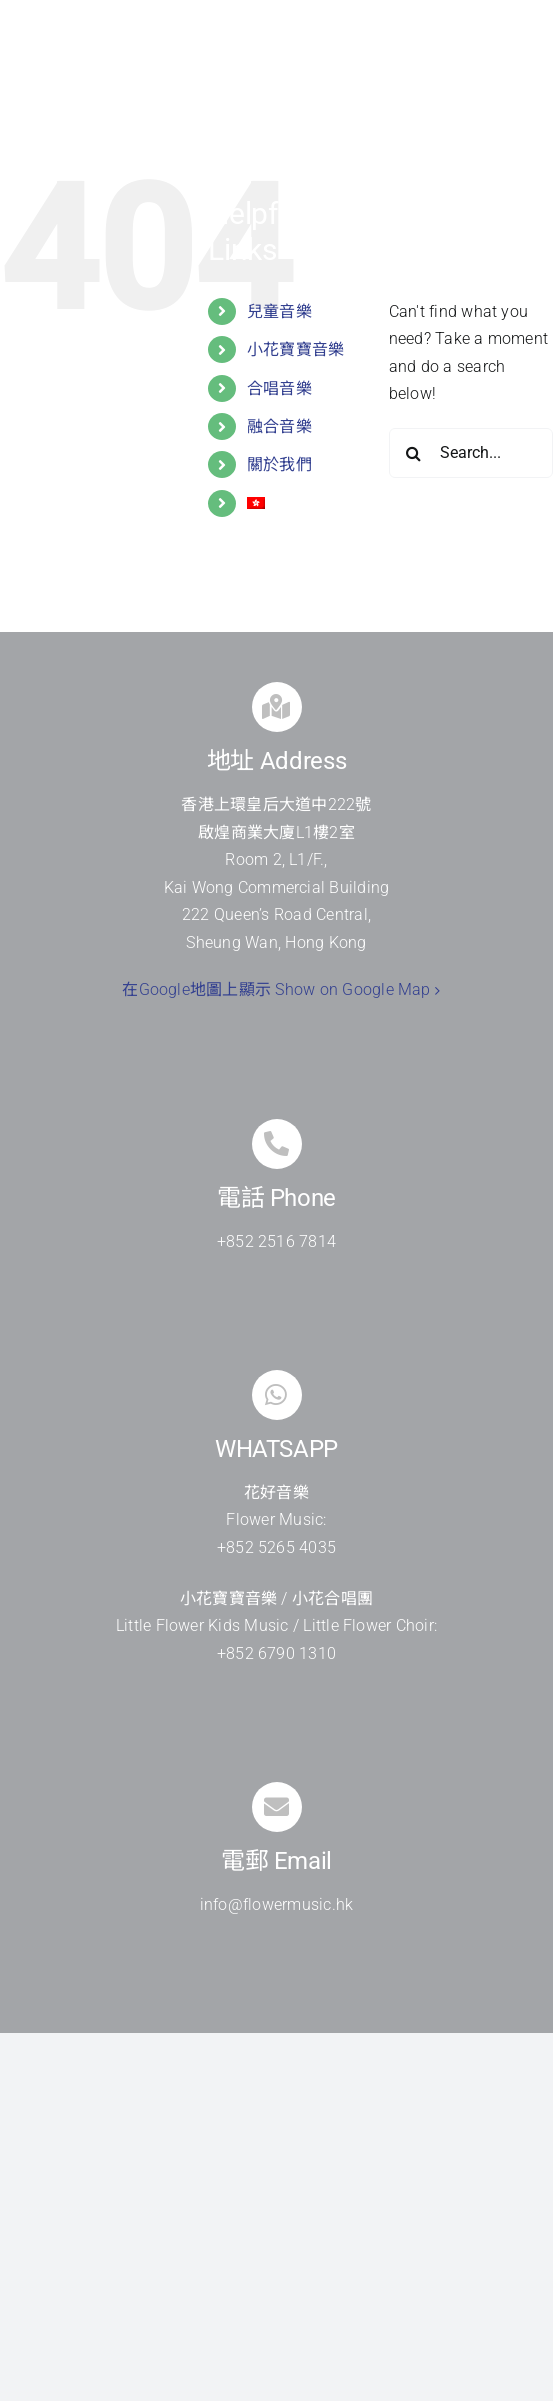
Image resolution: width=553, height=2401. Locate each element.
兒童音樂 (279, 311)
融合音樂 (279, 426)
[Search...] (471, 453)
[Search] (414, 453)
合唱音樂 (279, 388)
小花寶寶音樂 (295, 349)
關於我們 (279, 464)
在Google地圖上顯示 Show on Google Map (276, 989)
